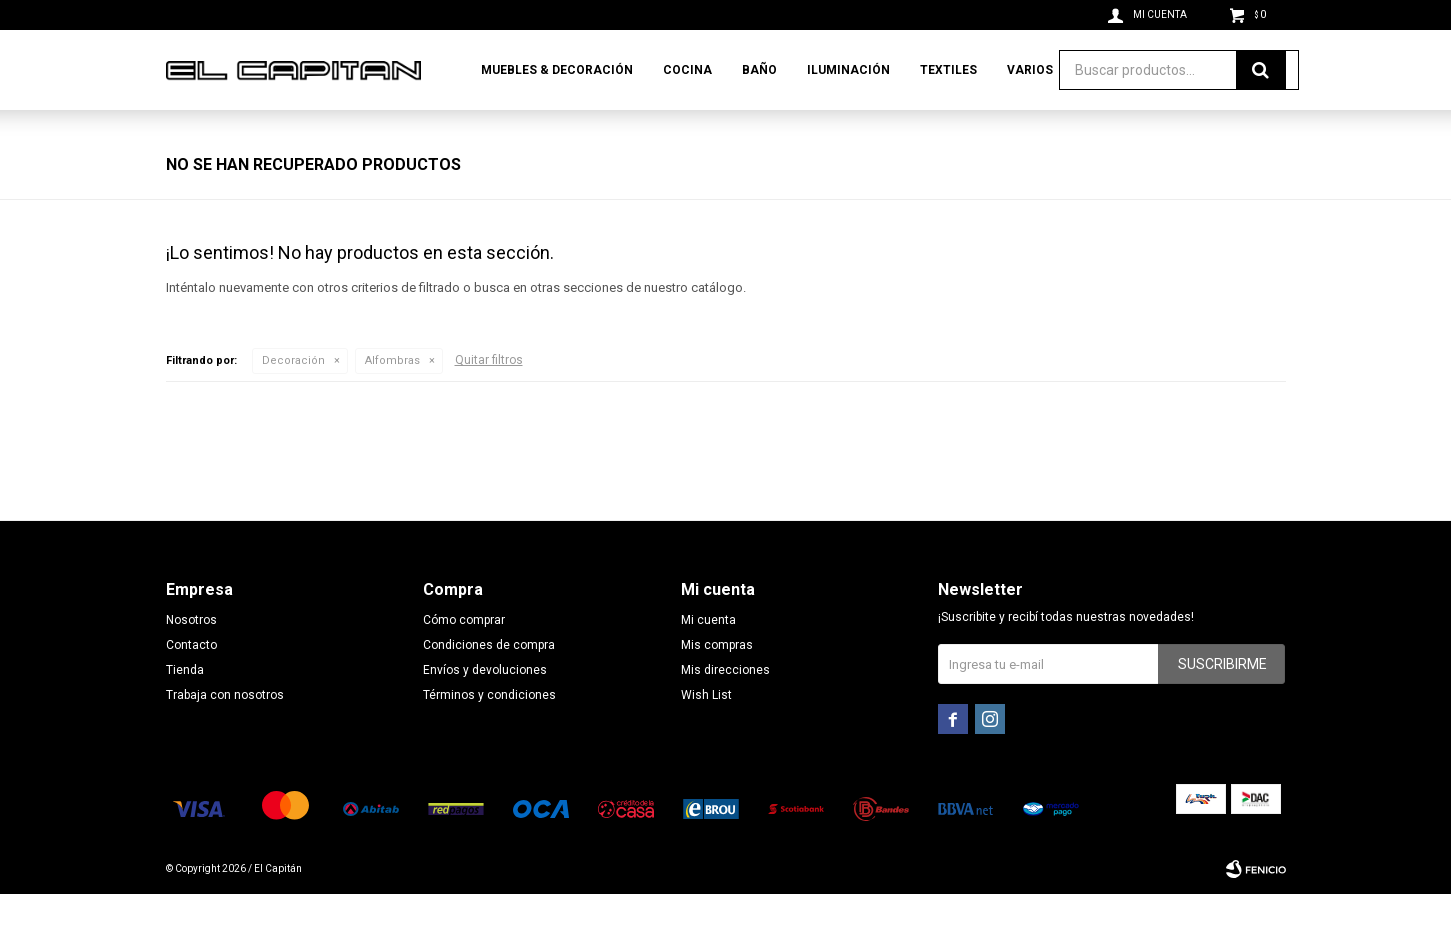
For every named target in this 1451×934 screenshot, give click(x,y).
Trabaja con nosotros (225, 735)
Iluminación (848, 70)
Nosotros (191, 660)
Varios (1030, 70)
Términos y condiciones (489, 735)
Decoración (293, 400)
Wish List (706, 735)
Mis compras (717, 685)
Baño (759, 70)
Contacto (191, 685)
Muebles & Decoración (557, 70)
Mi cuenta (708, 660)
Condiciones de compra (489, 685)
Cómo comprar (464, 660)
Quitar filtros (489, 400)
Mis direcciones (725, 710)
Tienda (185, 710)
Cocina (687, 70)
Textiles (948, 70)
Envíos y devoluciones (485, 710)
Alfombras (392, 400)
